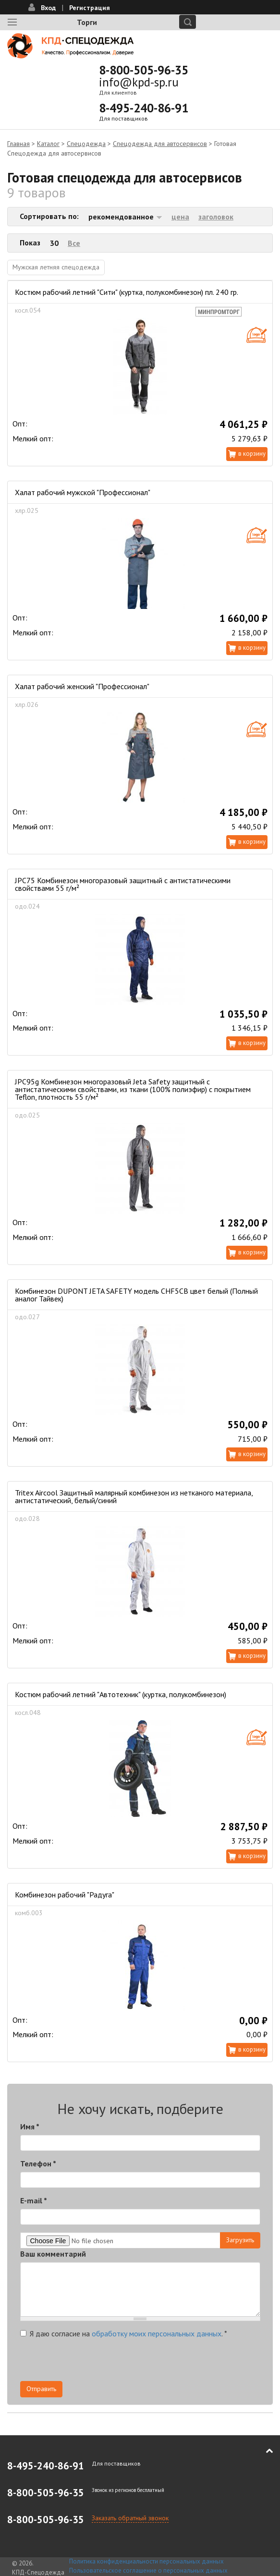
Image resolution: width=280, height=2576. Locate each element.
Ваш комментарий (53, 2254)
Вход (48, 7)
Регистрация (89, 7)
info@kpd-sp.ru (139, 82)
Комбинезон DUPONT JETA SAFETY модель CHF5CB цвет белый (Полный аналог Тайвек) (136, 1294)
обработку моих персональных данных (156, 2333)
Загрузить (240, 2240)
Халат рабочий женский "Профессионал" (82, 686)
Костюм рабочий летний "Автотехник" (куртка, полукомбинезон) (120, 1694)
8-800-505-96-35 (143, 70)
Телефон (38, 2163)
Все (74, 243)
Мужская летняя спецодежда (55, 267)
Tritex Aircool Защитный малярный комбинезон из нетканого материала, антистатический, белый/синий (134, 1496)
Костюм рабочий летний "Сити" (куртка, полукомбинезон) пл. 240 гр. (126, 292)
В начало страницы (263, 2451)
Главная (18, 143)
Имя (29, 2126)
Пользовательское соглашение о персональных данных (148, 2570)
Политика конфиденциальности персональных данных (146, 2561)
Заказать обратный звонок (130, 2518)
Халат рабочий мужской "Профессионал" (82, 492)
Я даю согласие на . (123, 2333)
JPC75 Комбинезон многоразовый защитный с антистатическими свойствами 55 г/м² (123, 884)
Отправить (41, 2388)
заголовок (215, 216)
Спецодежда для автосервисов (160, 143)
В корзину (252, 454)
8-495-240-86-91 (143, 108)
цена (180, 216)
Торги (87, 22)
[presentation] (93, 2362)
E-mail (33, 2200)
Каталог (48, 143)
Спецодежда (86, 143)
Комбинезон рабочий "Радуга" (64, 1894)
